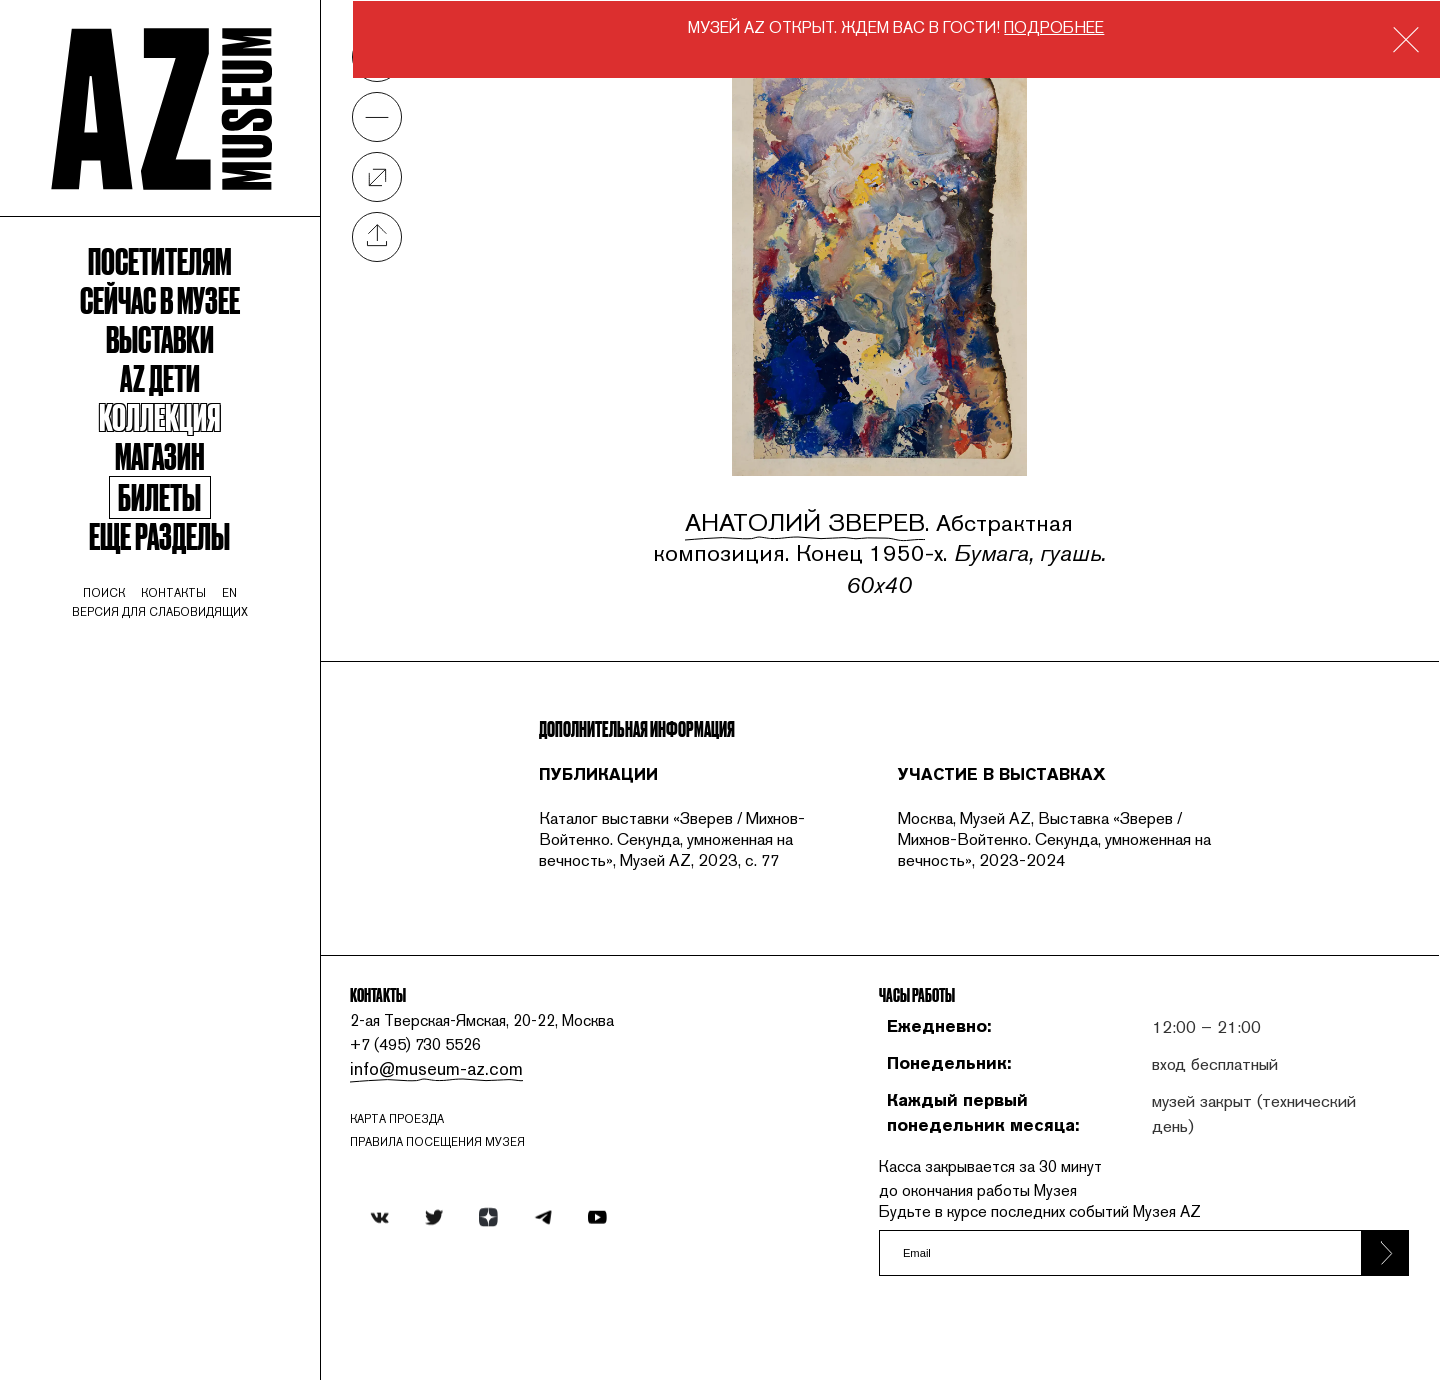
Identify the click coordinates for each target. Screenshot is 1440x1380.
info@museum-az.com (481, 1102)
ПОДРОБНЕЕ (1080, 29)
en (258, 669)
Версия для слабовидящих (180, 690)
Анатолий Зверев (817, 492)
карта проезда (448, 1156)
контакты (195, 669)
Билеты (180, 561)
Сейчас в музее (180, 337)
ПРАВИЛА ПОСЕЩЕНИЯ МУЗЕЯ (491, 1183)
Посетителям (180, 293)
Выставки (180, 381)
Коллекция (180, 469)
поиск (117, 669)
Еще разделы (180, 603)
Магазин (180, 513)
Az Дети (180, 425)
